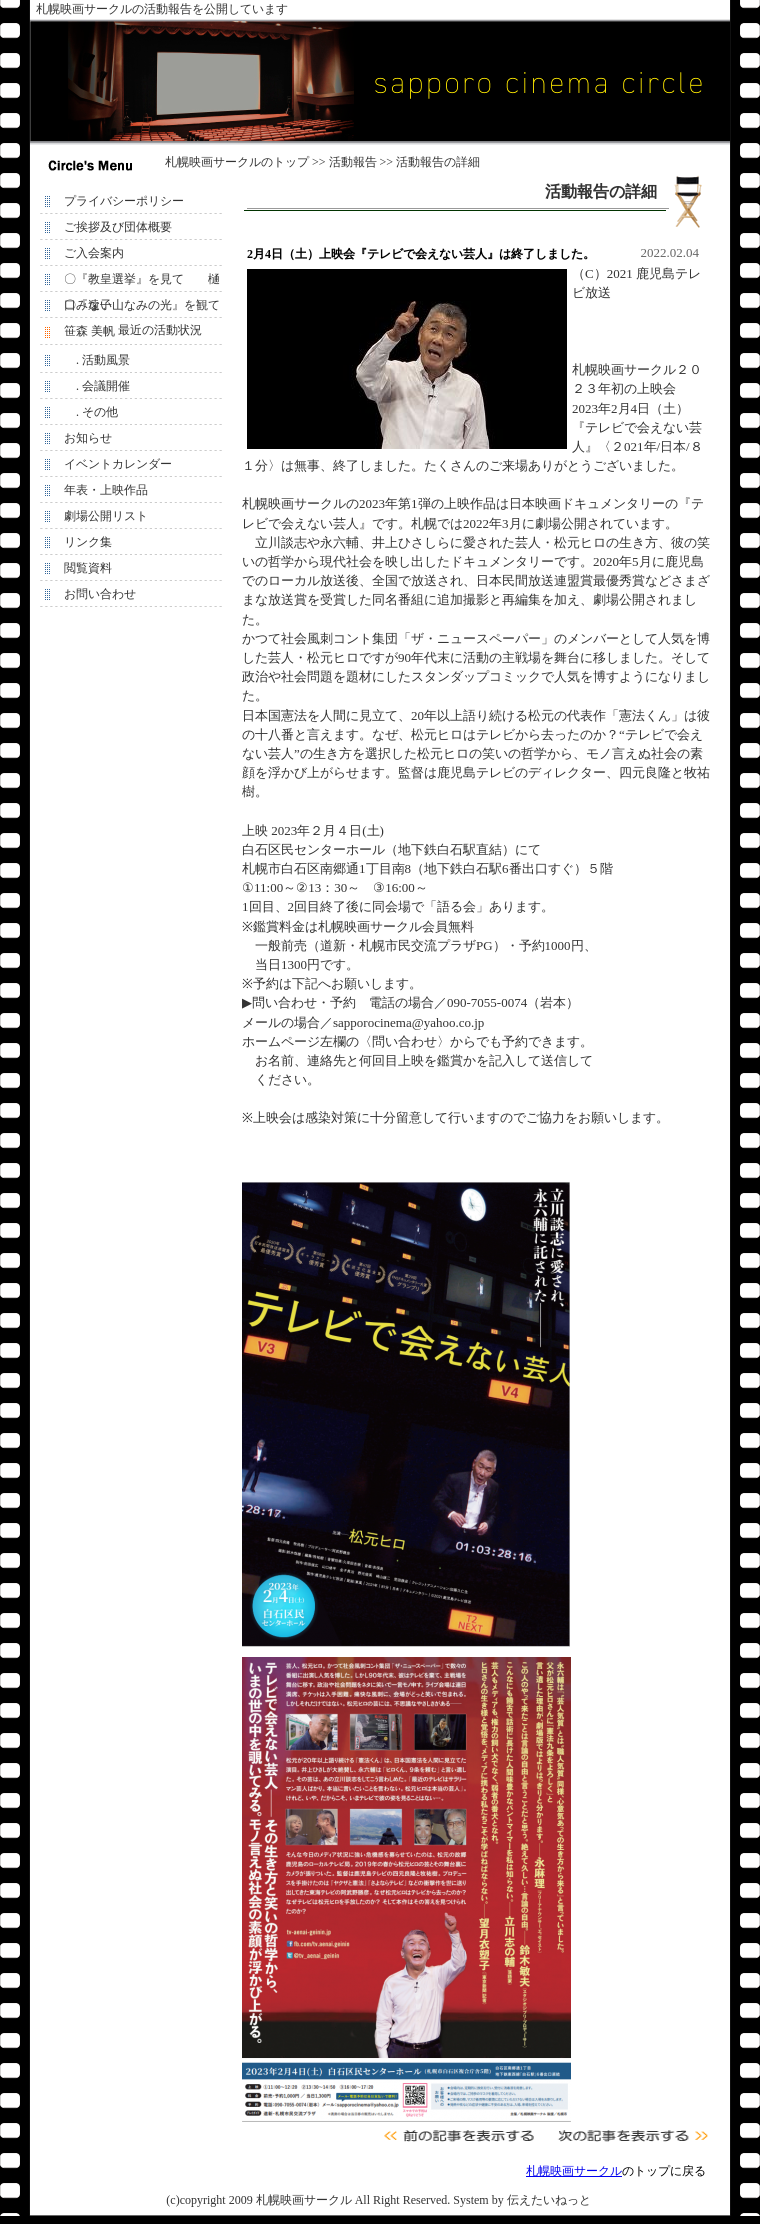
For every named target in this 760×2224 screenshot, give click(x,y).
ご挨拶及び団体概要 (118, 227)
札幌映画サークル (213, 162)
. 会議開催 (97, 386)
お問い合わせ (100, 594)
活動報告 (353, 162)
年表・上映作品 (106, 490)
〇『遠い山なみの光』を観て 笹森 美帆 (146, 308)
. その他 (91, 412)
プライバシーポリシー (124, 201)
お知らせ (88, 438)
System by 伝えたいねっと (521, 2200)
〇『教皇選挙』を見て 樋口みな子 (142, 282)
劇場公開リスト (106, 516)
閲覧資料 (88, 568)
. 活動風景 (97, 360)
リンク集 (88, 542)
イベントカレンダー (118, 464)
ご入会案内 (94, 253)
